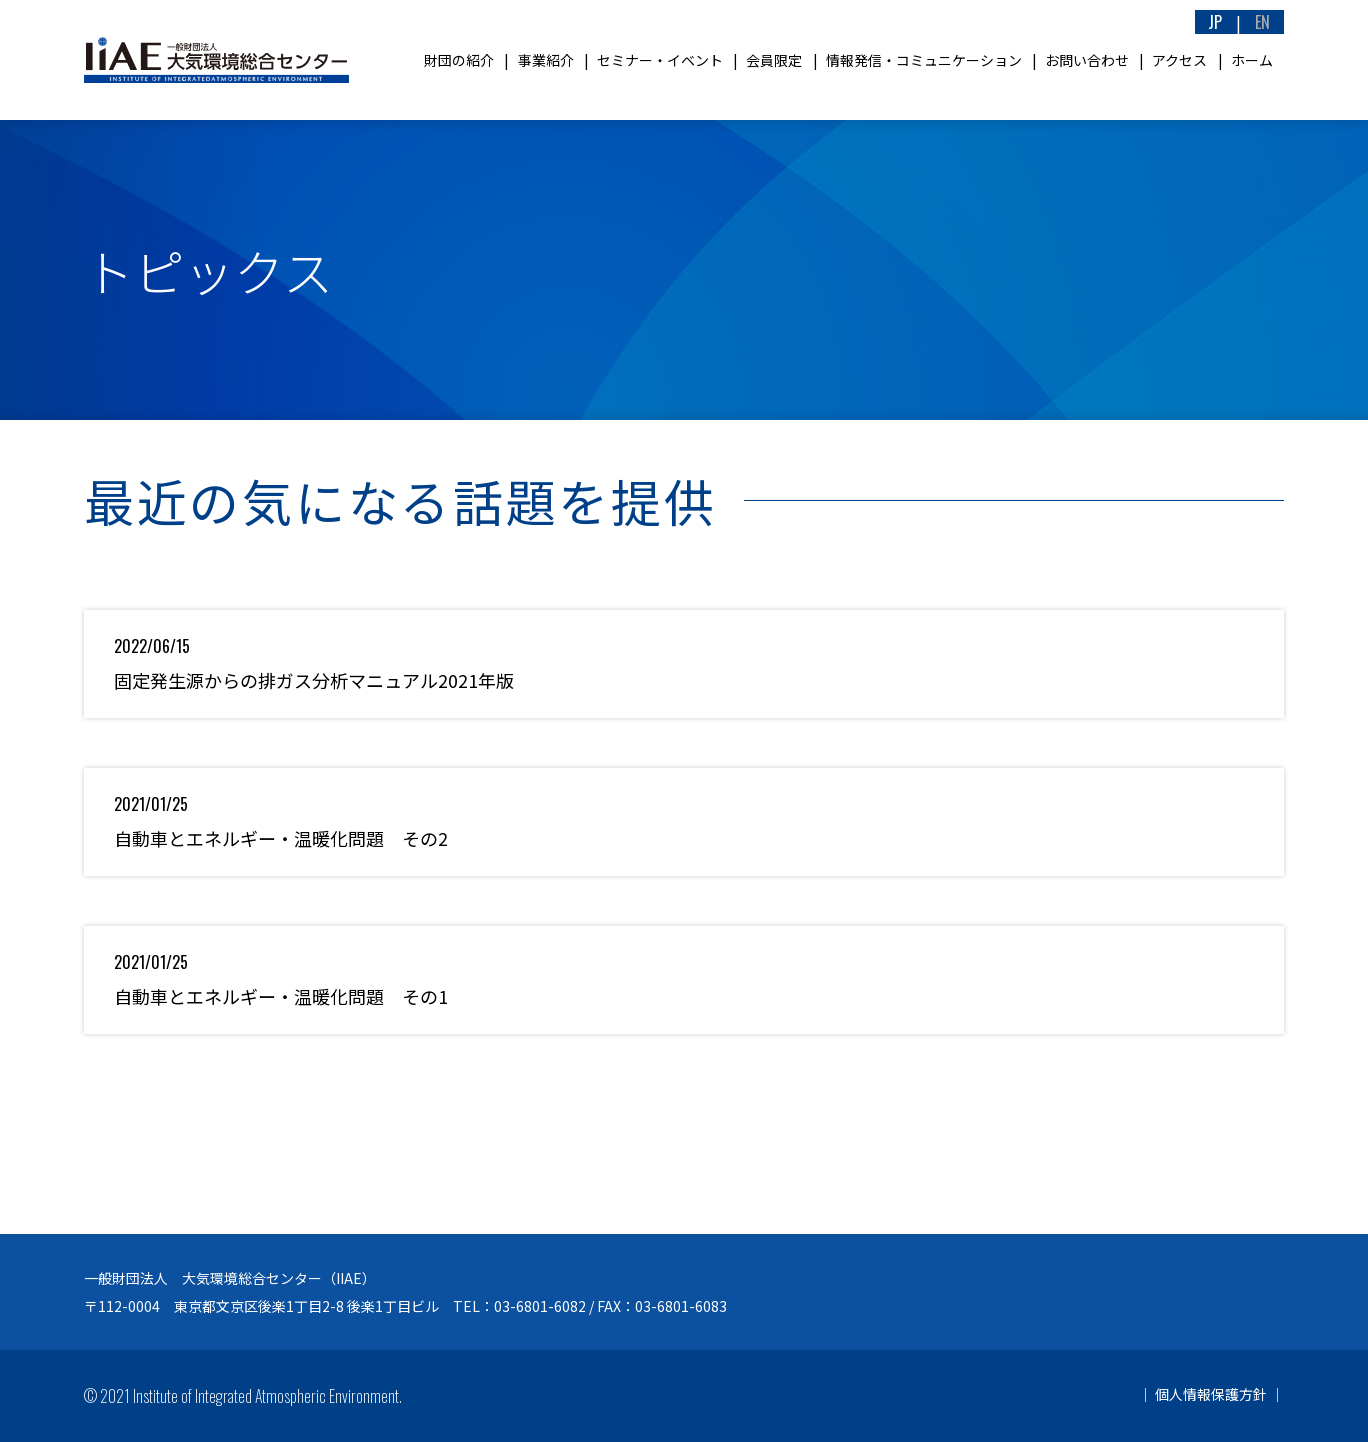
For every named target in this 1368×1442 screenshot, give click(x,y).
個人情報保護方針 (1211, 1394)
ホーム (1252, 60)
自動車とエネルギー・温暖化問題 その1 (281, 996)
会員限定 (774, 60)
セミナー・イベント (660, 60)
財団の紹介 (459, 60)
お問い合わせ (1087, 60)
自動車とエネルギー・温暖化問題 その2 (281, 838)
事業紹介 (546, 60)
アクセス (1179, 60)
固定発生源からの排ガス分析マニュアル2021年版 (314, 680)
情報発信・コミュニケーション (924, 60)
